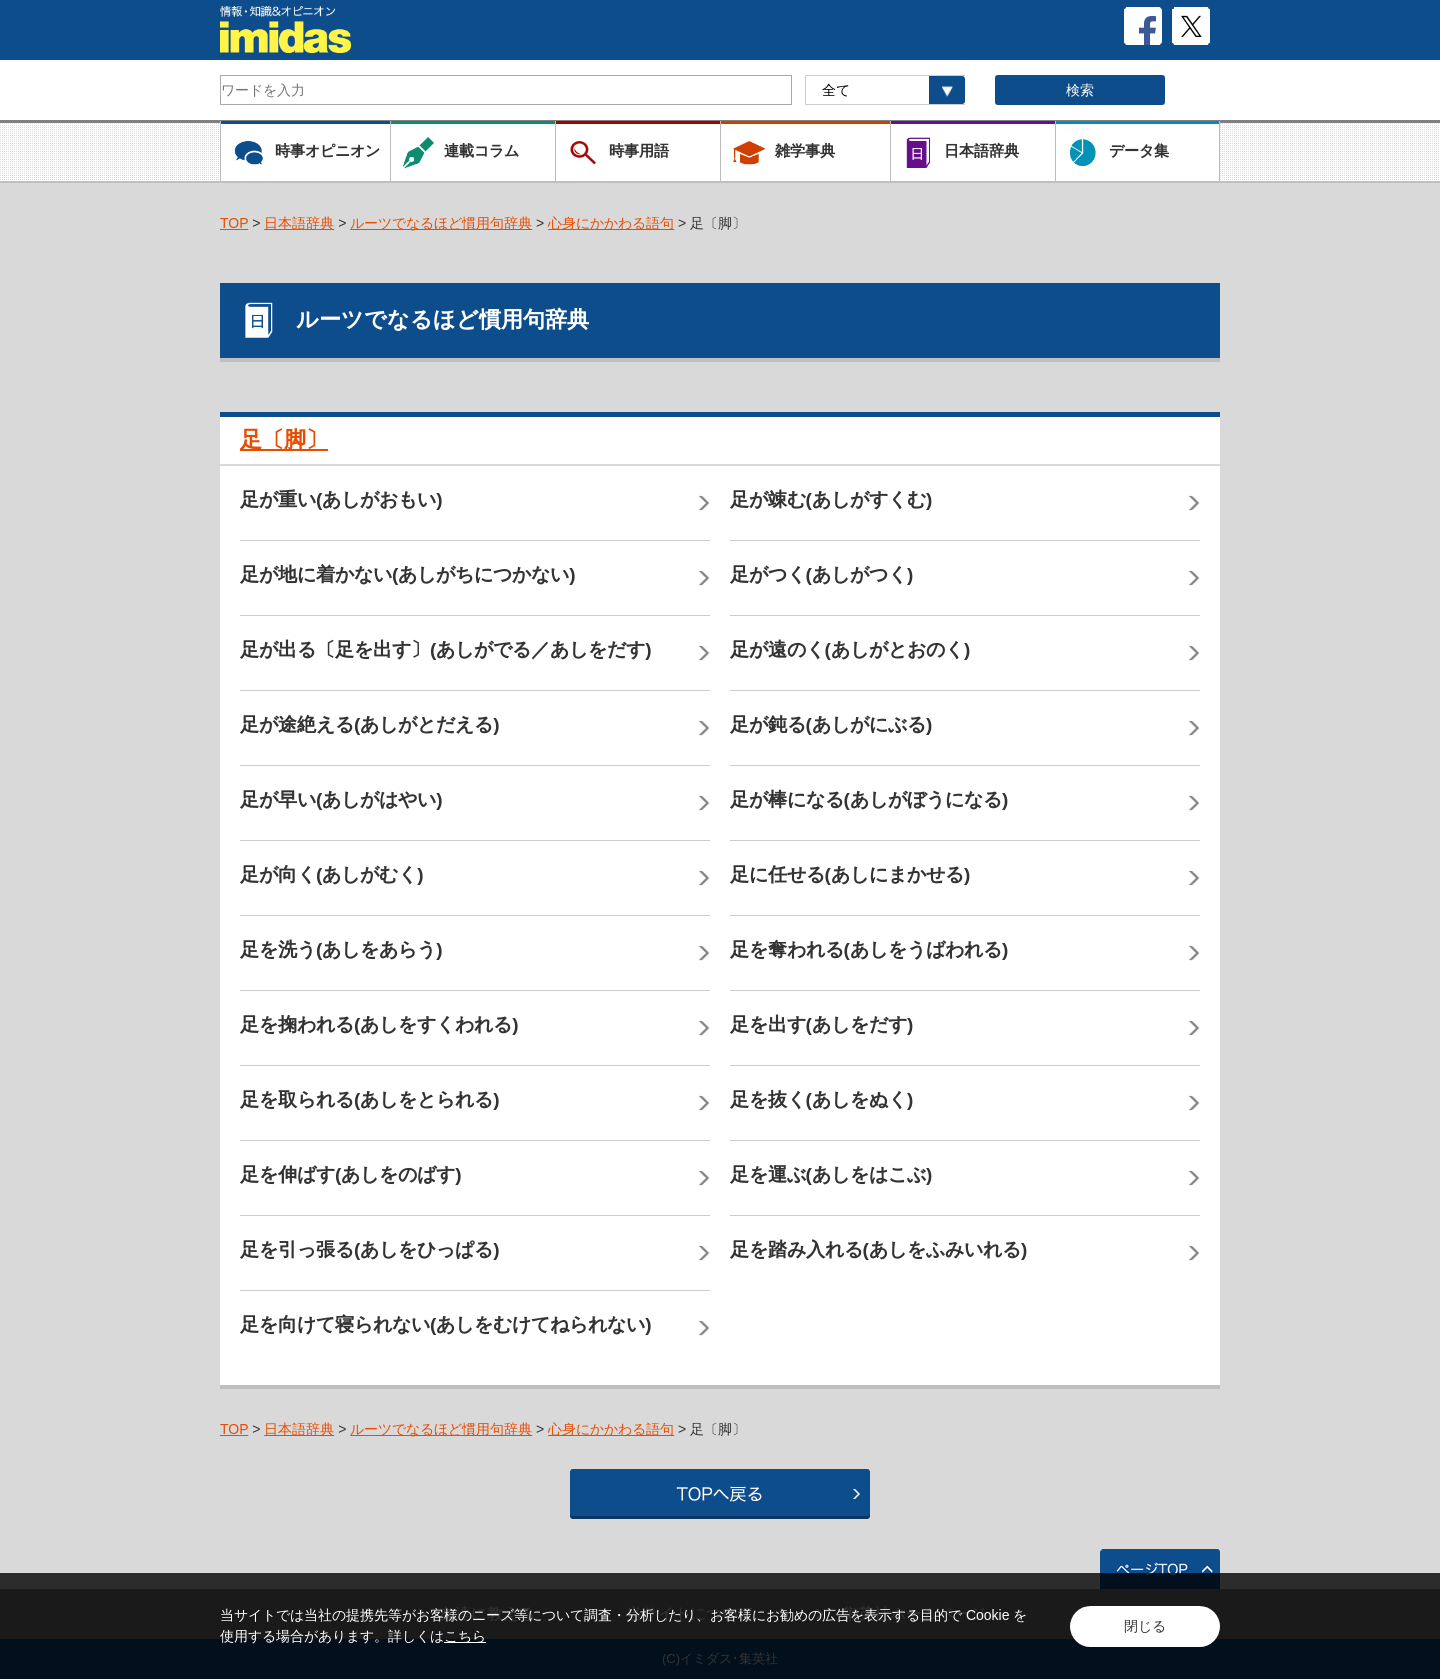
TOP (234, 223)
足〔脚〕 (284, 439)
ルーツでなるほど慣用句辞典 (441, 223)
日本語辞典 (299, 223)
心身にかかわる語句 (611, 223)
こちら (465, 1636)
